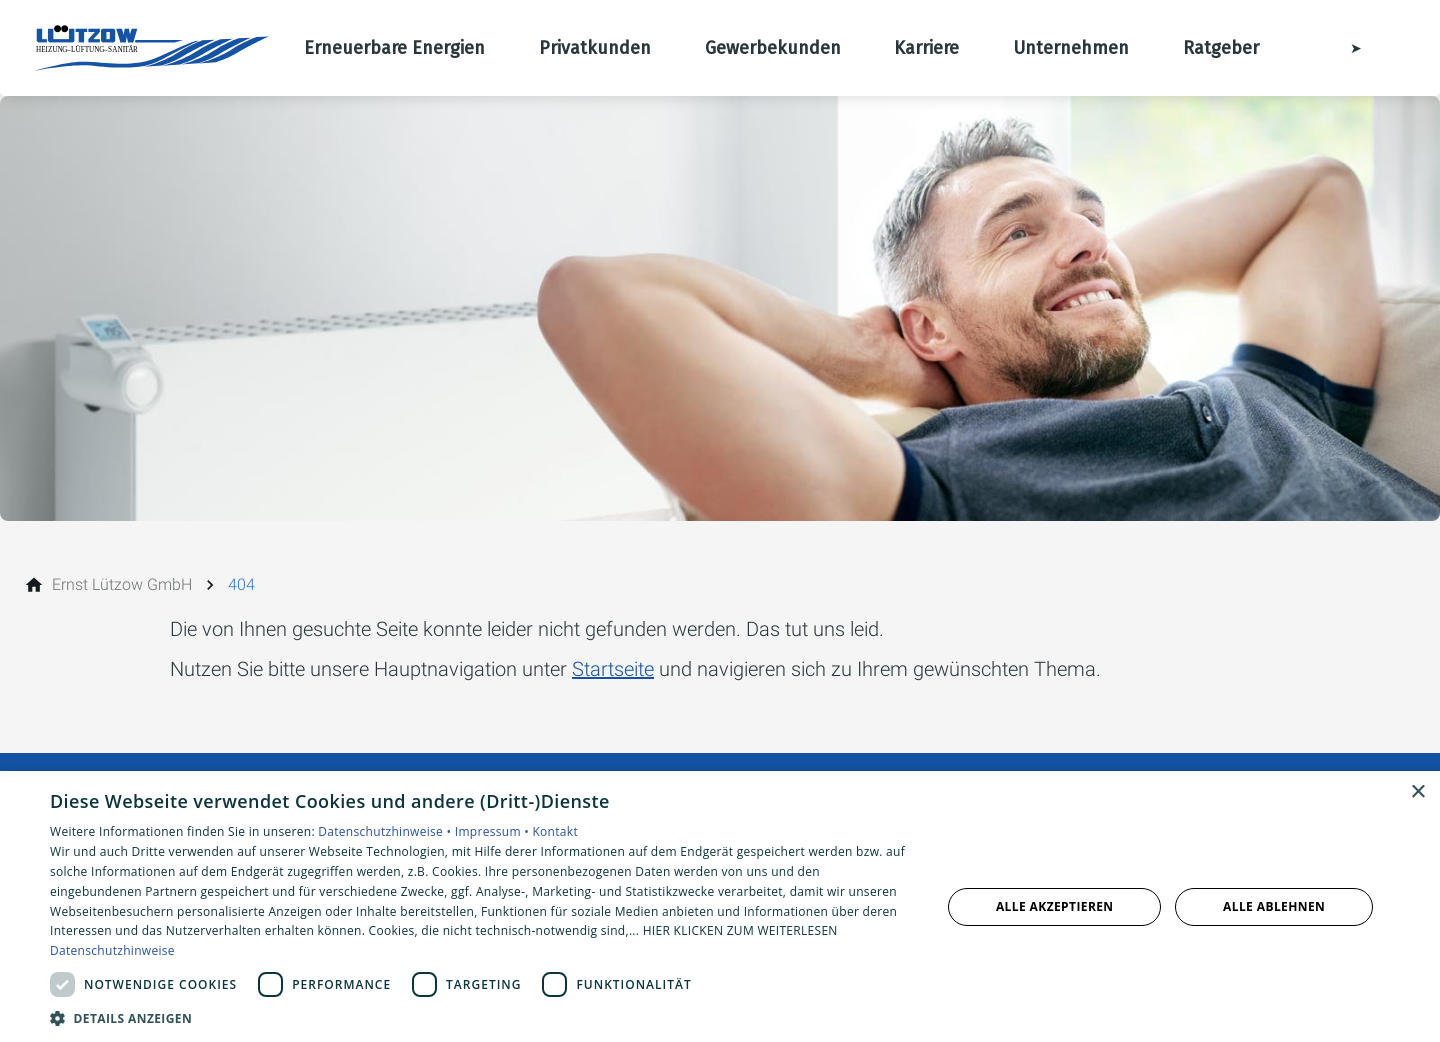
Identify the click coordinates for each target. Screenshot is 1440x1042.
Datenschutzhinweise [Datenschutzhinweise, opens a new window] (112, 950)
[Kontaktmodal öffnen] (1342, 48)
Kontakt (555, 831)
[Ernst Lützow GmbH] (122, 585)
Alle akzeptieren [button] (1055, 906)
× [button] (1417, 792)
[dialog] (720, 906)
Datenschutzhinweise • (386, 831)
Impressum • (494, 831)
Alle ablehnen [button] (1274, 906)
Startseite (613, 669)
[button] (482, 1017)
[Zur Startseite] (152, 48)
